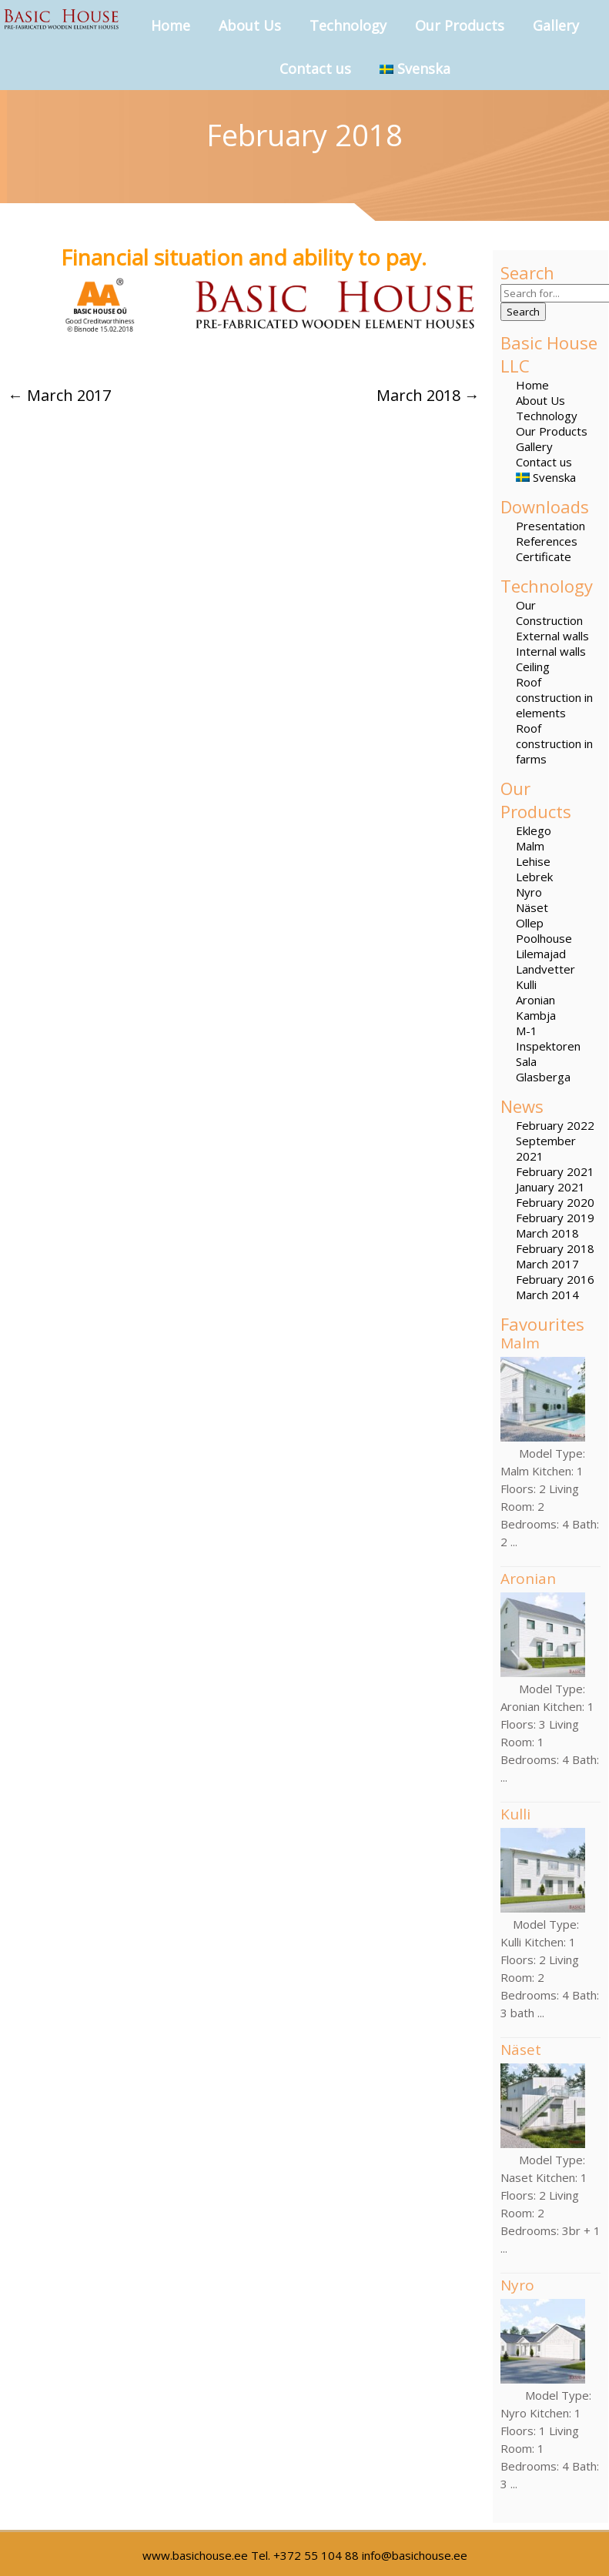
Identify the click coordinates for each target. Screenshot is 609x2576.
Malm (530, 846)
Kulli (526, 984)
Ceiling (533, 666)
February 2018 (555, 1248)
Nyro (529, 892)
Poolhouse (544, 938)
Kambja (536, 1015)
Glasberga (543, 1076)
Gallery (556, 25)
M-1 (526, 1030)
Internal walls (551, 651)
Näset (532, 907)
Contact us (315, 68)
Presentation (550, 525)
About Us (250, 25)
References (546, 541)
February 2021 (555, 1171)
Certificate (543, 556)
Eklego (533, 830)
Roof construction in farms (554, 743)
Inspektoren (548, 1046)
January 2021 (550, 1186)
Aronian (535, 999)
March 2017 (547, 1263)
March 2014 (547, 1294)
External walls (552, 635)
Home (170, 25)
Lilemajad (541, 953)
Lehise (533, 861)
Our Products (459, 25)
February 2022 (555, 1125)
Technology (348, 25)
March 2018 (547, 1233)
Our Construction (549, 612)
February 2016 (555, 1279)
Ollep (530, 923)
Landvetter (545, 969)
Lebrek (534, 876)
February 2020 (555, 1202)
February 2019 (555, 1217)
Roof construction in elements (554, 697)
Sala (526, 1061)
